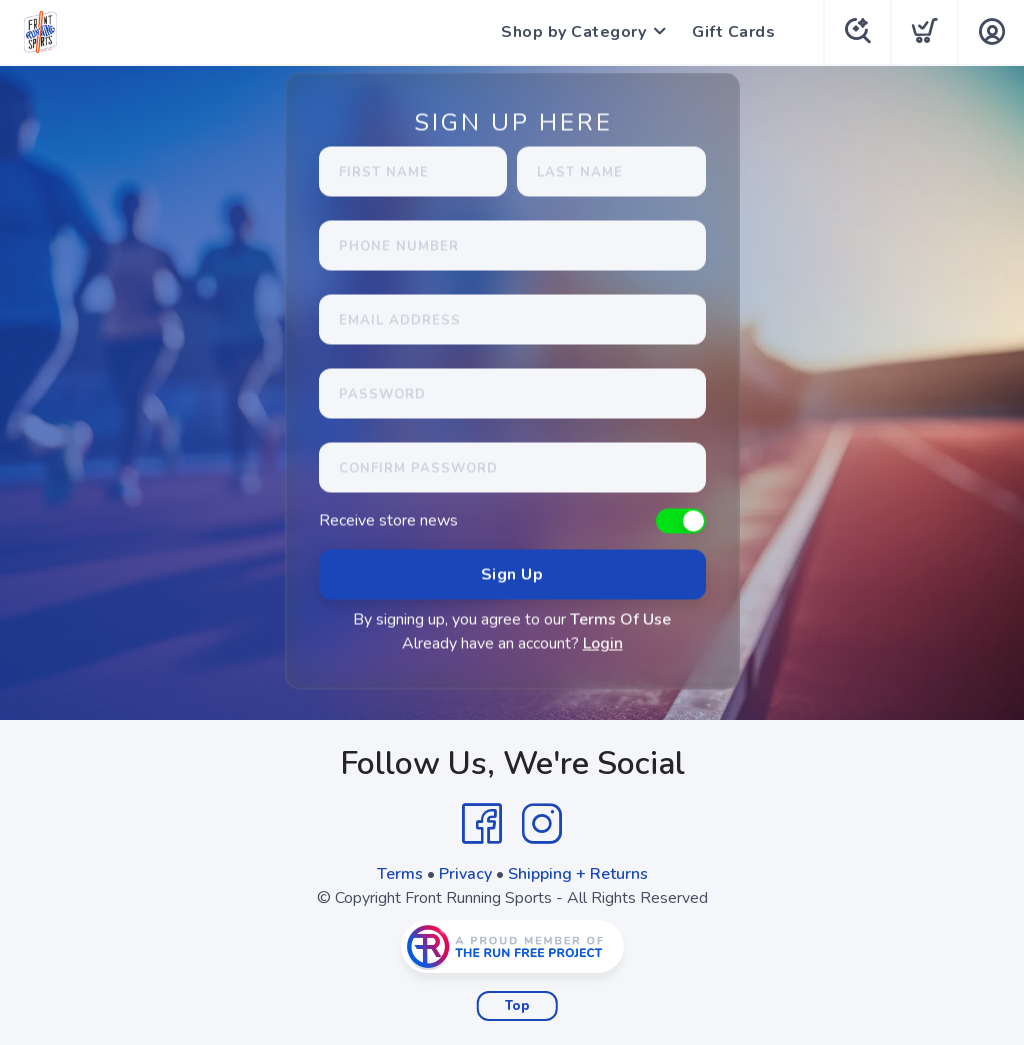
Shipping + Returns (578, 874)
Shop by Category (573, 32)
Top (517, 1006)
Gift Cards (733, 32)
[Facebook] (482, 824)
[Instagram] (542, 824)
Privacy (465, 874)
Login (603, 644)
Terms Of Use (620, 620)
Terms (400, 874)
